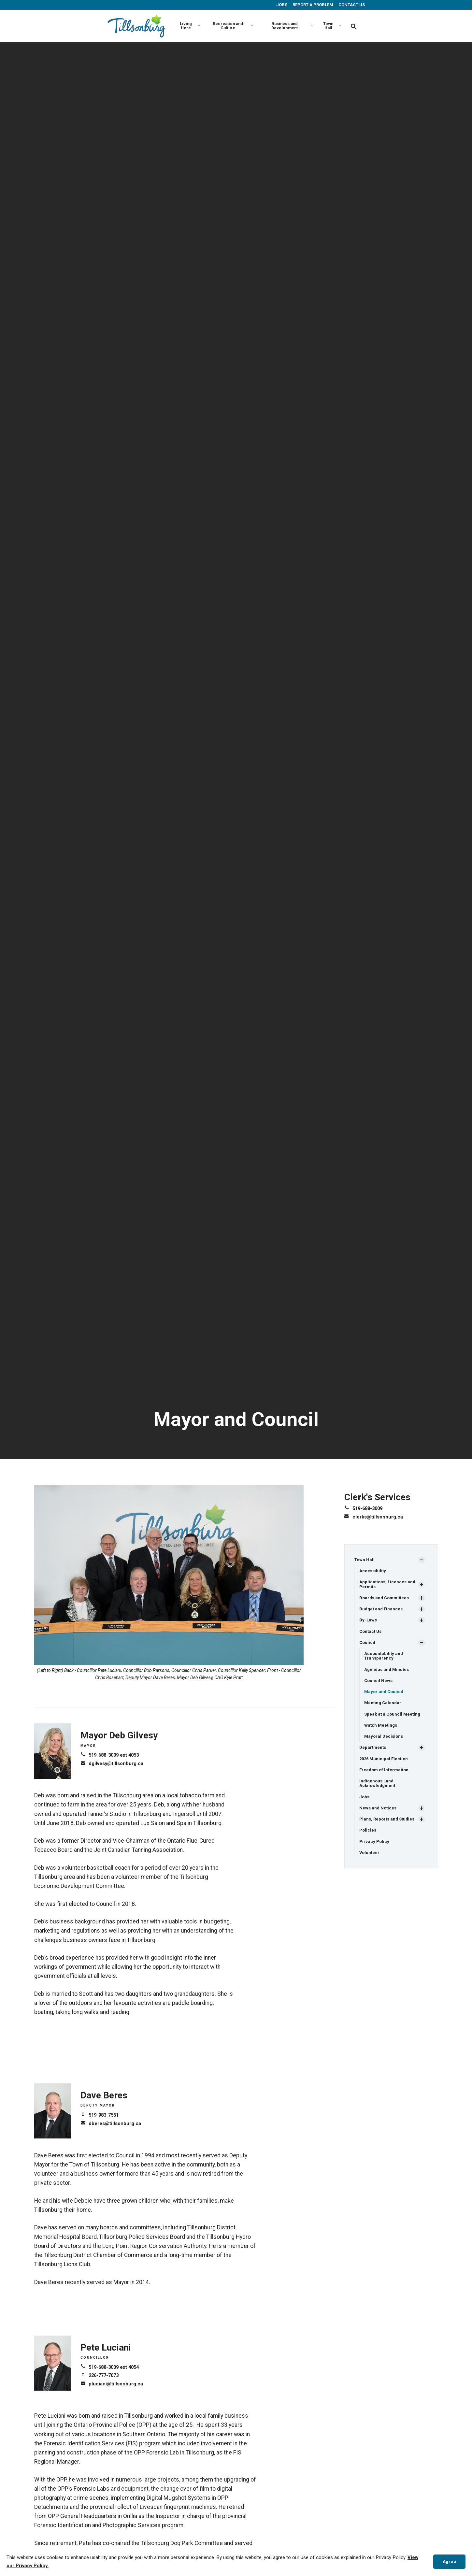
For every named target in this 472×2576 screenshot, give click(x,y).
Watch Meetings (381, 1731)
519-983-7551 (105, 2115)
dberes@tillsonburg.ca (117, 2123)
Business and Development (290, 26)
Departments (373, 1754)
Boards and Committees (385, 1599)
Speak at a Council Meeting (393, 1719)
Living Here (189, 26)
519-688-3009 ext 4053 (116, 1755)
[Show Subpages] (421, 1560)
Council (367, 1645)
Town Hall (331, 26)
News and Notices (378, 1817)
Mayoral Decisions (384, 1742)
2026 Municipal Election (384, 1765)
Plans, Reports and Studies (388, 1828)
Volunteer (369, 1863)
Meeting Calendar (383, 1708)
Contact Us (371, 1633)
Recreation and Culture (231, 26)
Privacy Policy (374, 1851)
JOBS (281, 4)
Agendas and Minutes (387, 1673)
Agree (448, 2561)
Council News (378, 1685)
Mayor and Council (384, 1696)
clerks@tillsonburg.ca (379, 1516)
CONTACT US (351, 4)
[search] (353, 26)
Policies (368, 1840)
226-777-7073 (105, 2375)
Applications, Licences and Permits (388, 1585)
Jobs (364, 1805)
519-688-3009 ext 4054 (116, 2367)
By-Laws (368, 1622)
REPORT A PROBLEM (312, 4)
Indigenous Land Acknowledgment (378, 1791)
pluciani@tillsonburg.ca (117, 2384)
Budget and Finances (382, 1611)
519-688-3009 (369, 1508)
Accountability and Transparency (384, 1659)
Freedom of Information (385, 1777)
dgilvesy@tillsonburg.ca (118, 1763)
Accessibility (373, 1571)
